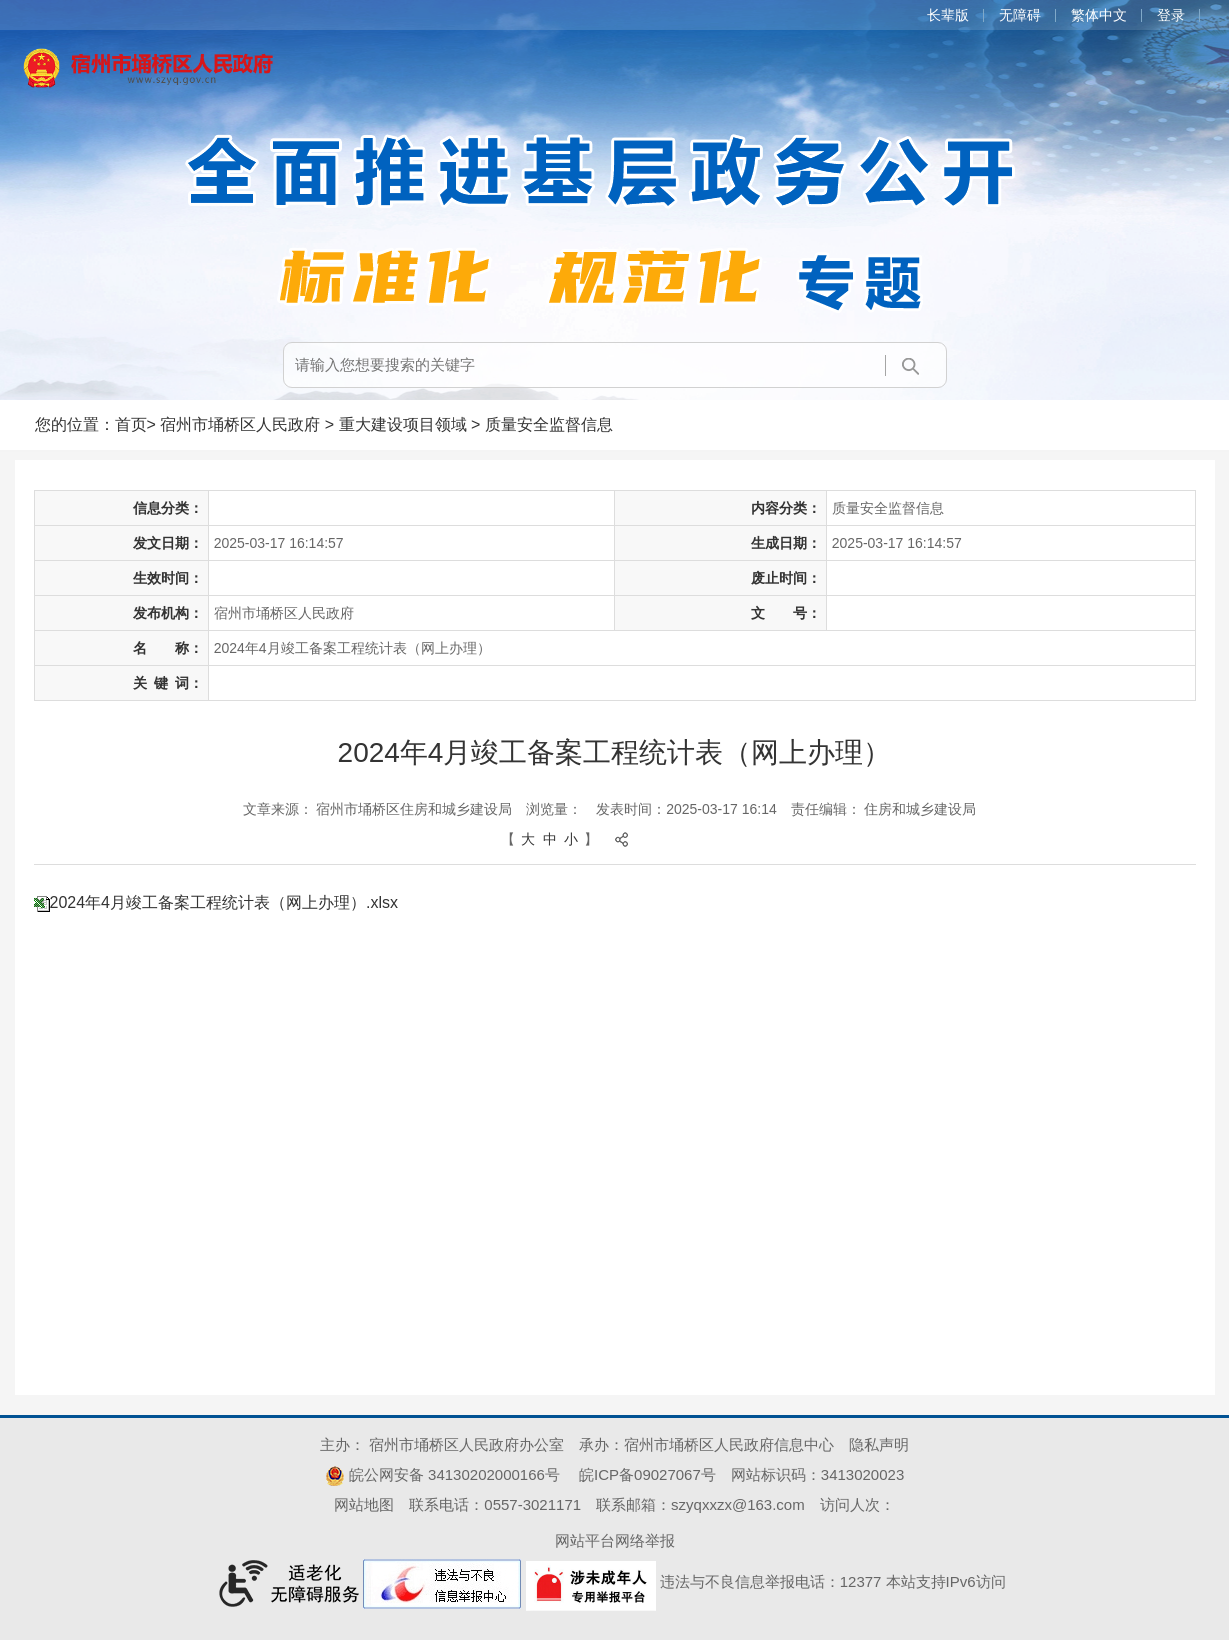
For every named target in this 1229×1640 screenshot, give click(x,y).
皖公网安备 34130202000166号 (442, 1474)
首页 (131, 424)
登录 (1171, 15)
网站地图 (364, 1504)
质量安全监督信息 (549, 424)
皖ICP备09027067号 (647, 1474)
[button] (955, 15)
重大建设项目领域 (403, 424)
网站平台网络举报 (615, 1540)
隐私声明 (879, 1444)
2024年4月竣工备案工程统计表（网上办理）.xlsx (224, 902)
